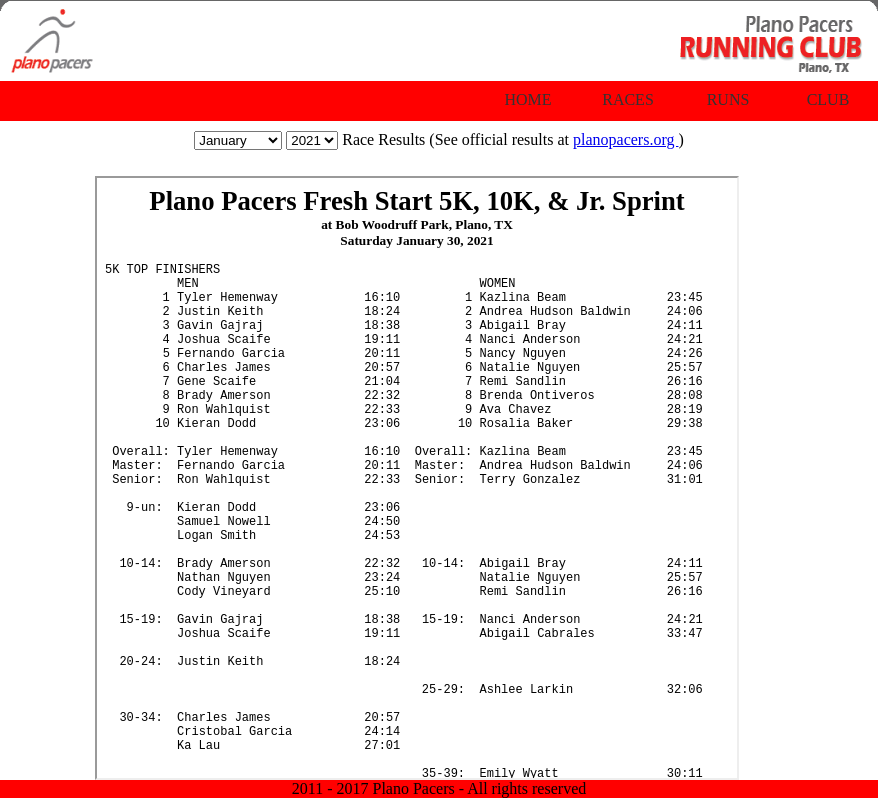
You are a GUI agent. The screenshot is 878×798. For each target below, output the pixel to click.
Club (828, 99)
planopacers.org (625, 139)
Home (527, 99)
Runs (728, 99)
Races (628, 99)
